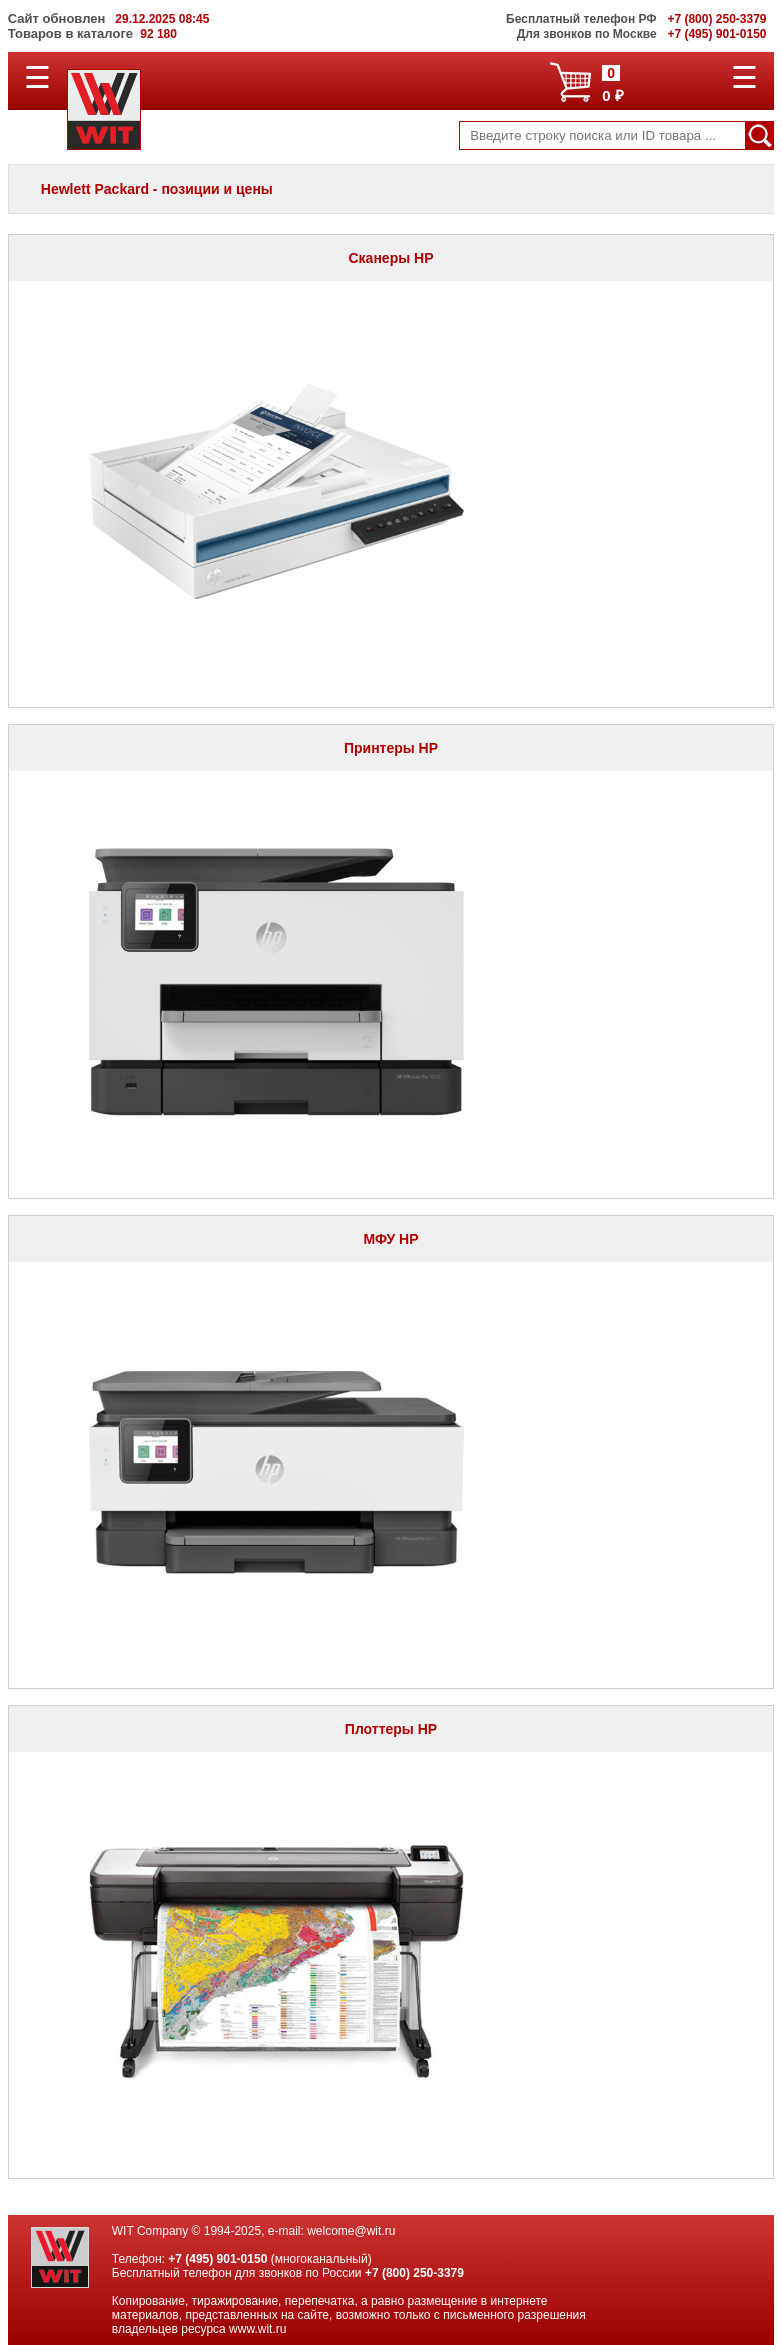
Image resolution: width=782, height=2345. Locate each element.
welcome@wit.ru (351, 2231)
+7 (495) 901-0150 (217, 2259)
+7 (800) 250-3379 (414, 2273)
